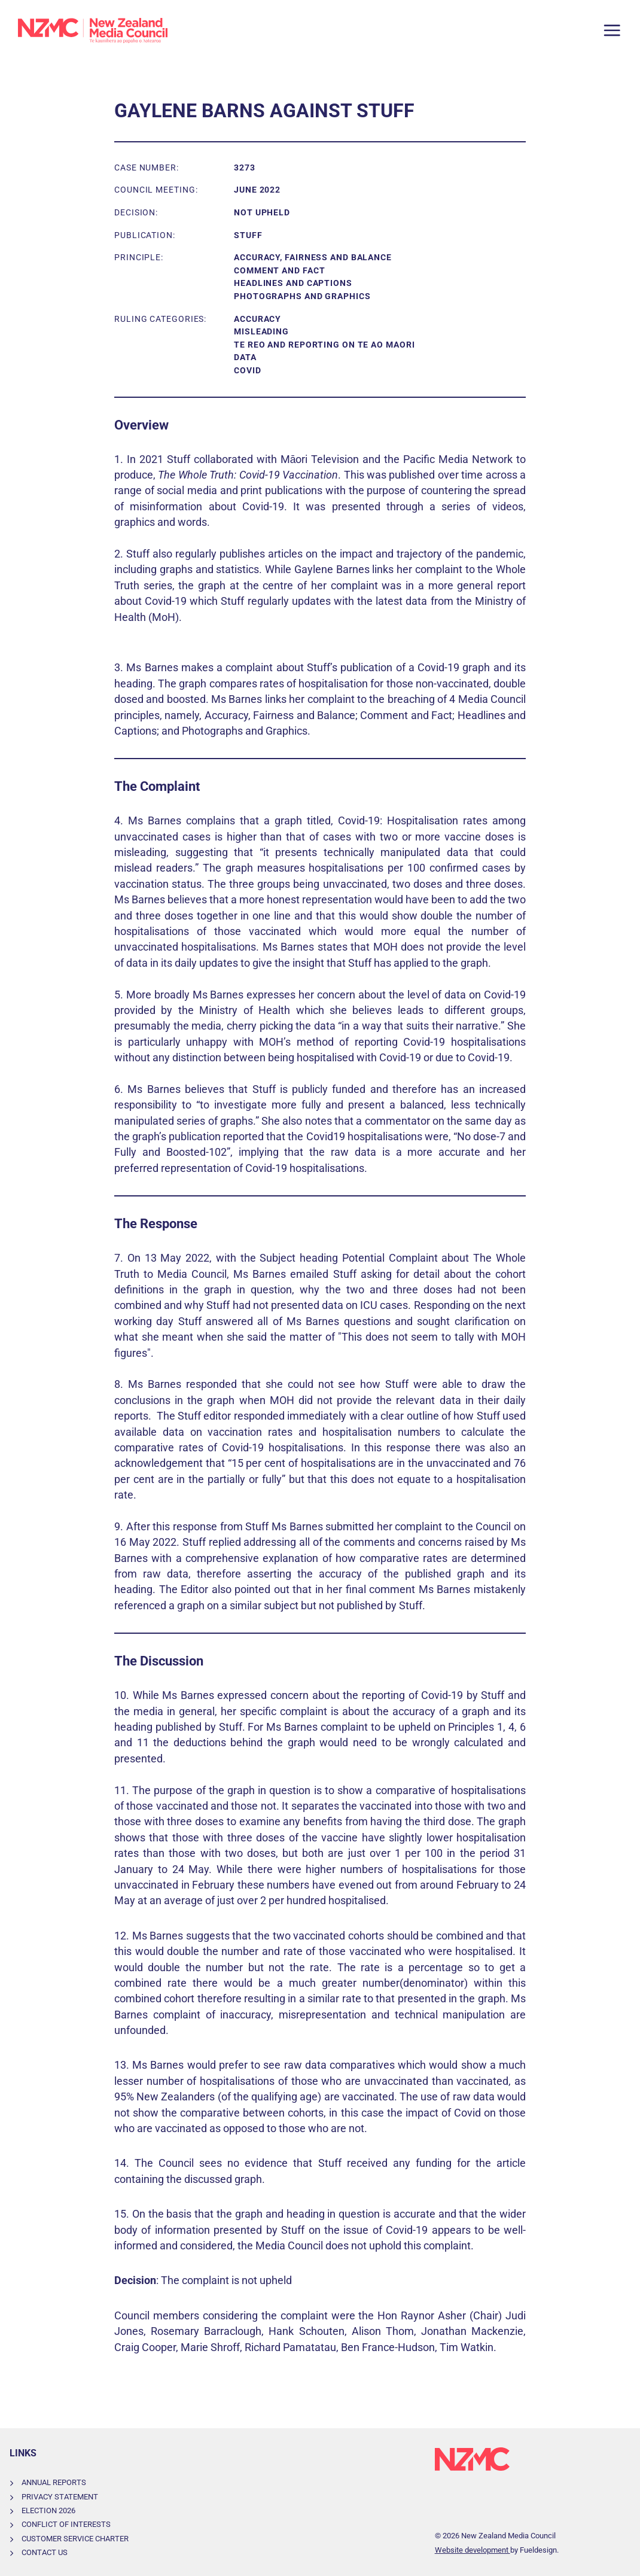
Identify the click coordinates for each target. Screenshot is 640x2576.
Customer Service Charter (75, 2538)
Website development (472, 2549)
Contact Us (45, 2552)
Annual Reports (54, 2482)
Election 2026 (48, 2510)
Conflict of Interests (66, 2524)
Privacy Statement (60, 2496)
